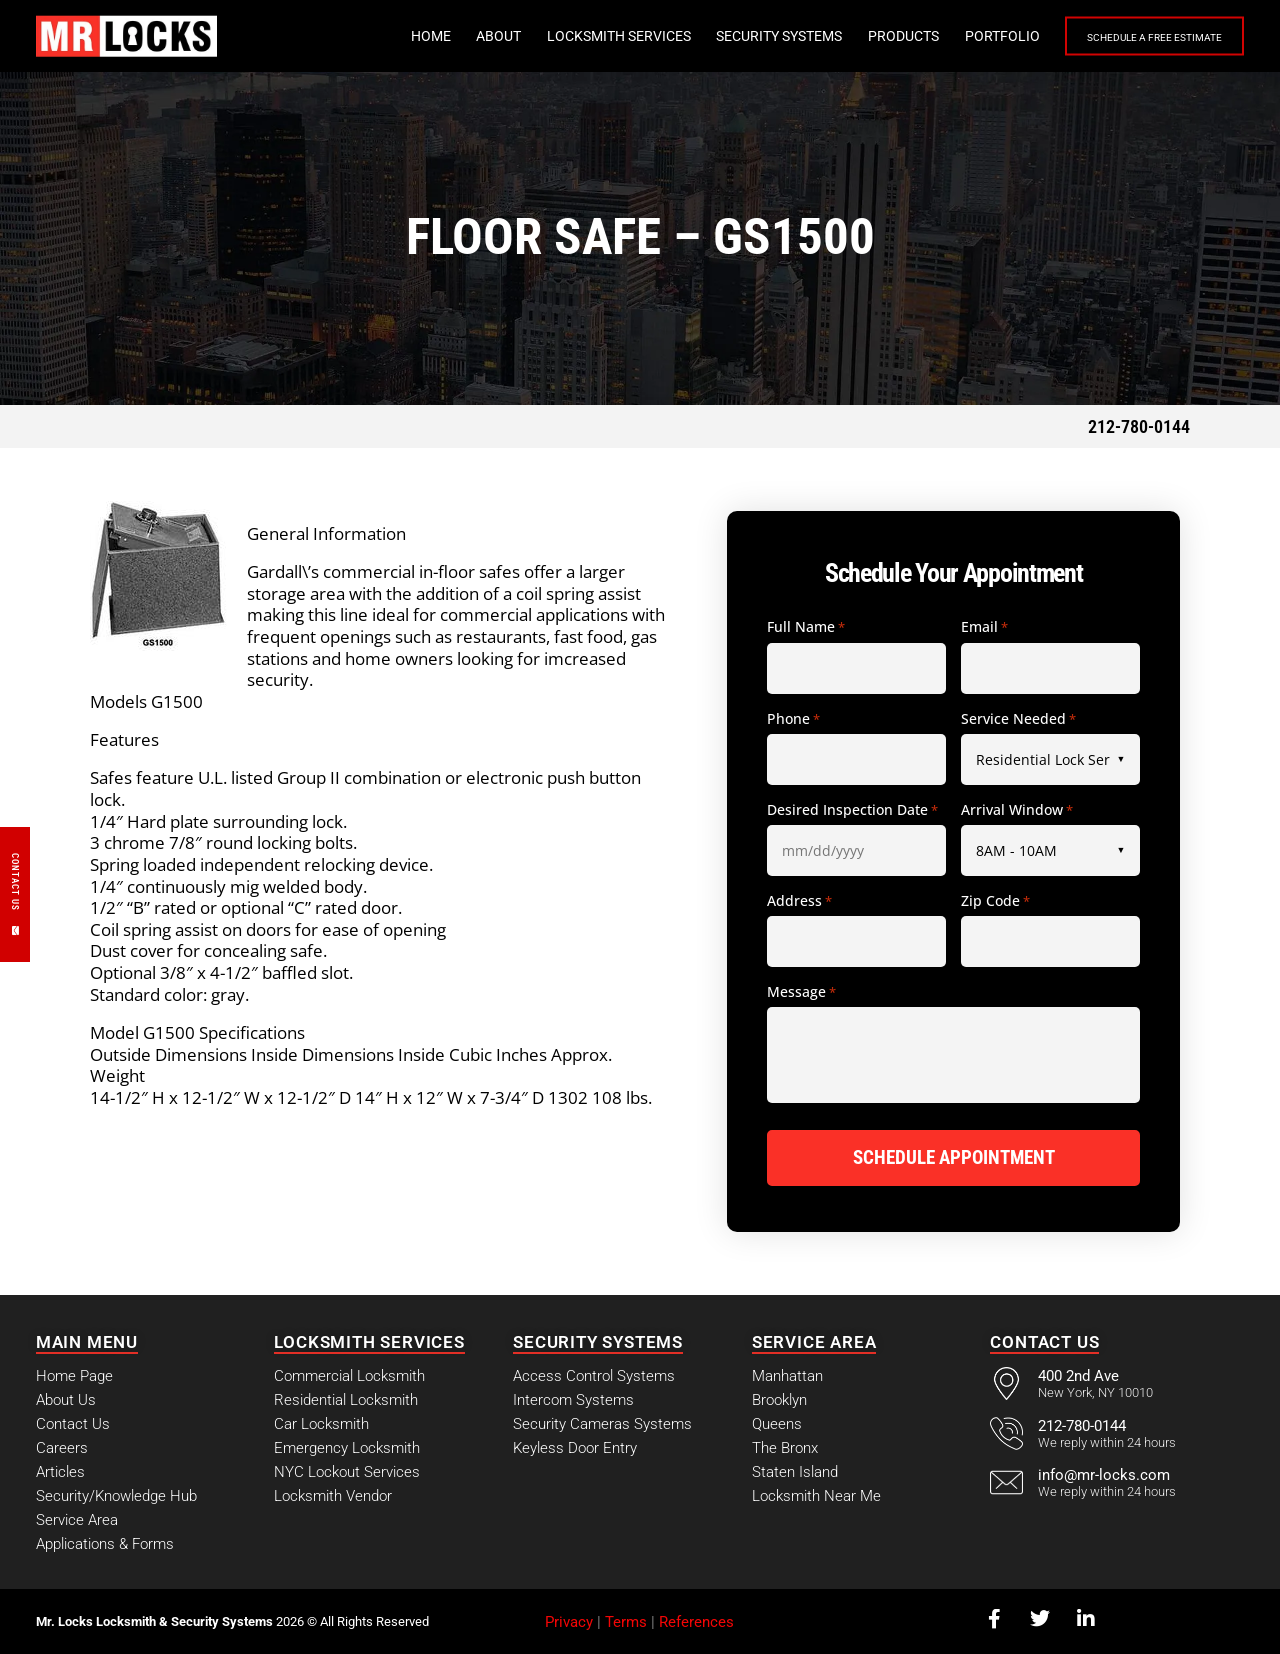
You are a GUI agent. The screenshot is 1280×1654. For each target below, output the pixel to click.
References (696, 1621)
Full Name (806, 627)
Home (382, 36)
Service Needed (1018, 719)
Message (801, 992)
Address (799, 901)
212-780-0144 (1139, 426)
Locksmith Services (570, 36)
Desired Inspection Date (852, 810)
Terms (626, 1621)
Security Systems (730, 36)
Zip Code (995, 901)
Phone (793, 719)
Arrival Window (1017, 810)
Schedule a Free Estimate (1130, 37)
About (449, 36)
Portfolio (953, 36)
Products (854, 36)
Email (984, 627)
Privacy (569, 1621)
